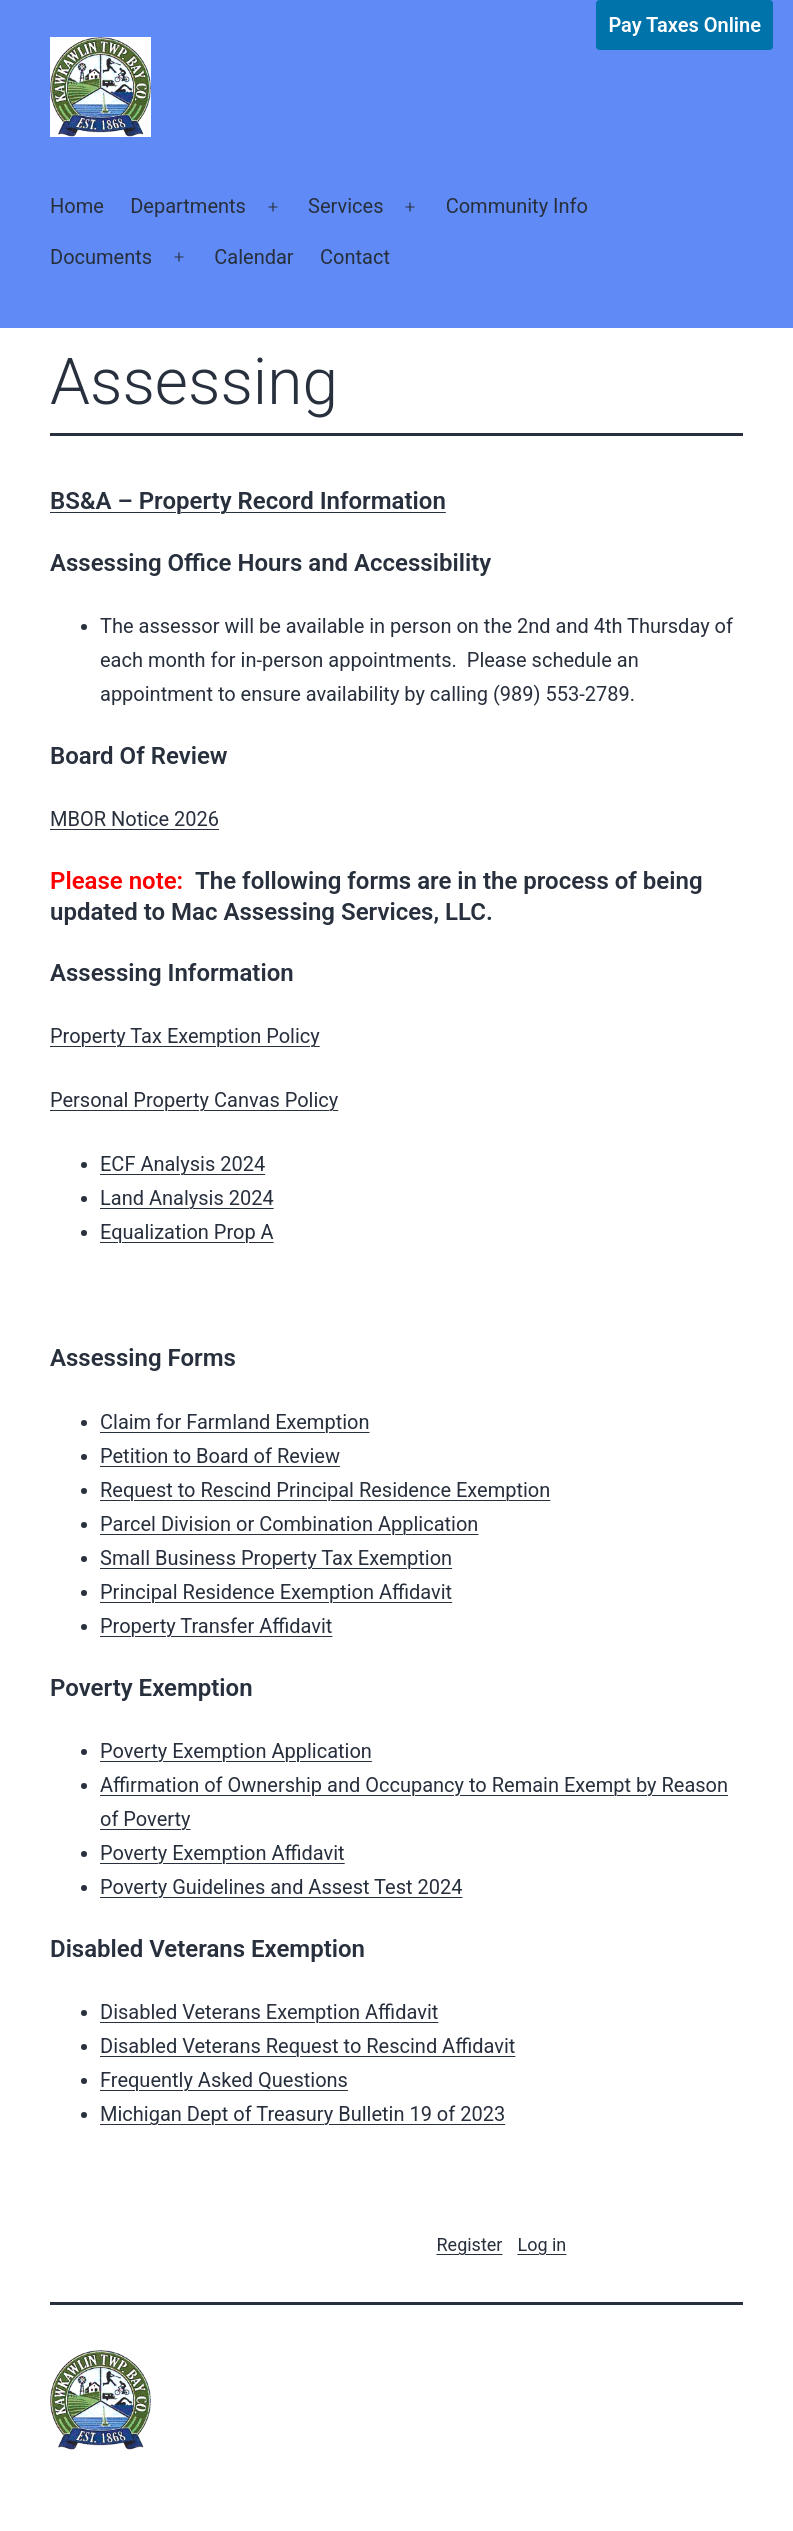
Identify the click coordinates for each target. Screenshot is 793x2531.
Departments (188, 206)
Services (345, 206)
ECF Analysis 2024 (182, 1164)
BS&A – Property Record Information (248, 501)
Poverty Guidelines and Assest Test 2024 (281, 1887)
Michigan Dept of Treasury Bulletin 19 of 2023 (302, 2114)
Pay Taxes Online (684, 25)
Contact (355, 257)
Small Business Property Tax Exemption (276, 1558)
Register (470, 2244)
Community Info (517, 206)
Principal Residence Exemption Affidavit (276, 1592)
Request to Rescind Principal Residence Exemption (325, 1490)
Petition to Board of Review (220, 1456)
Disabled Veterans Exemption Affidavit (269, 2012)
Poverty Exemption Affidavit (222, 1853)
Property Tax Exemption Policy (185, 1036)
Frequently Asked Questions (224, 2080)
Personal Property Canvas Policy (194, 1100)
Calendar (253, 257)
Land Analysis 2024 (187, 1198)
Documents (101, 257)
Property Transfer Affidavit (216, 1626)
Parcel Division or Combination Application (289, 1524)
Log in (541, 2244)
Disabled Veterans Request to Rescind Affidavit (307, 2046)
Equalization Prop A (187, 1232)
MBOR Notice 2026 (134, 819)
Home (77, 206)
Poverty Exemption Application (236, 1751)
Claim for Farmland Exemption (235, 1422)
